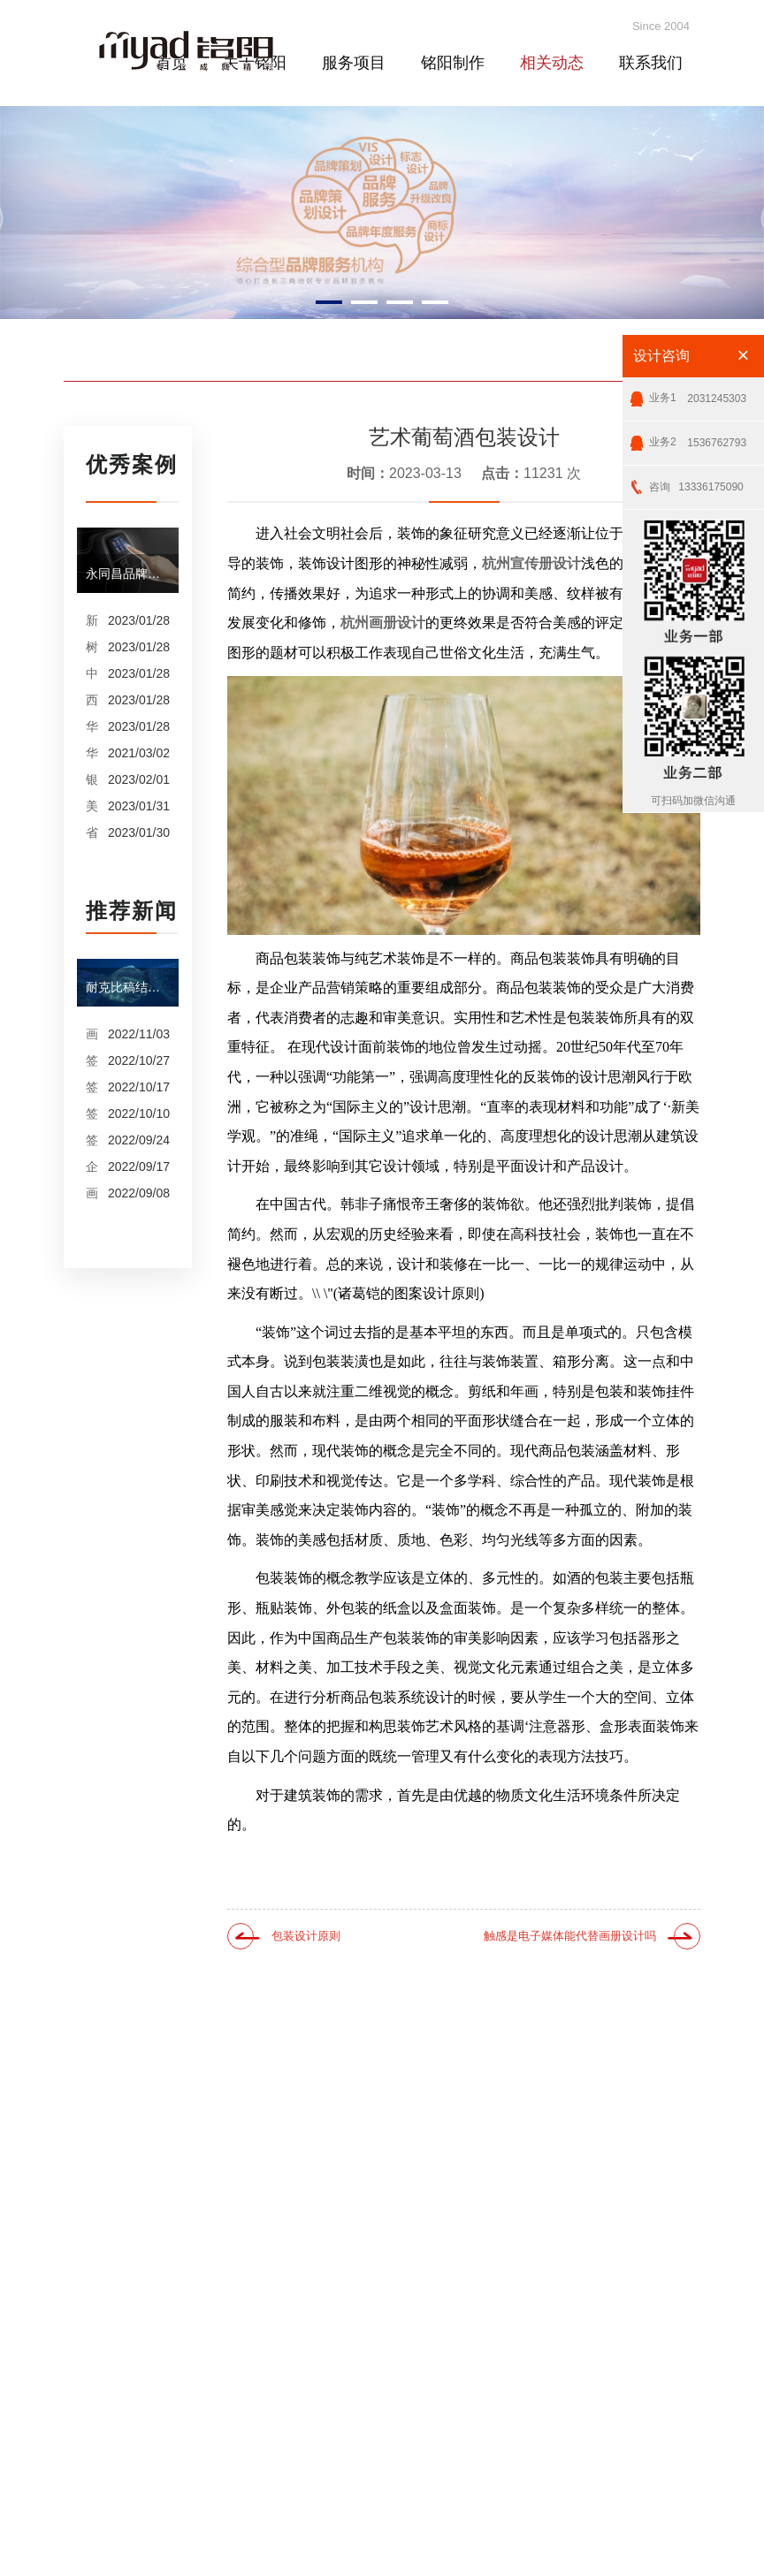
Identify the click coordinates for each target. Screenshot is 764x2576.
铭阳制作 (453, 63)
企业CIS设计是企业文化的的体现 (92, 1166)
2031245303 (697, 392)
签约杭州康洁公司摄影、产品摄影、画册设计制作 (92, 1087)
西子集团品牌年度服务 (92, 700)
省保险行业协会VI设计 (92, 832)
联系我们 (651, 63)
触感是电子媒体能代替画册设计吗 (570, 1935)
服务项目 (354, 63)
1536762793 (697, 436)
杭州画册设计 (382, 622)
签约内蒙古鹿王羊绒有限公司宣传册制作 (92, 1113)
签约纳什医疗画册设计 (92, 1140)
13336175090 (696, 480)
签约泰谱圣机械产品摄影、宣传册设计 (92, 1060)
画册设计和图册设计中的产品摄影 (92, 1193)
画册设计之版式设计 (92, 1034)
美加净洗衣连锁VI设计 (92, 806)
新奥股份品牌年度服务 (92, 620)
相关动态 (552, 63)
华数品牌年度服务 (92, 726)
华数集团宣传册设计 (92, 753)
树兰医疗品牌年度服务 (92, 647)
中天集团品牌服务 (92, 673)
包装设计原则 (305, 1935)
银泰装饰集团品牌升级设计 (92, 779)
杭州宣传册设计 (531, 563)
